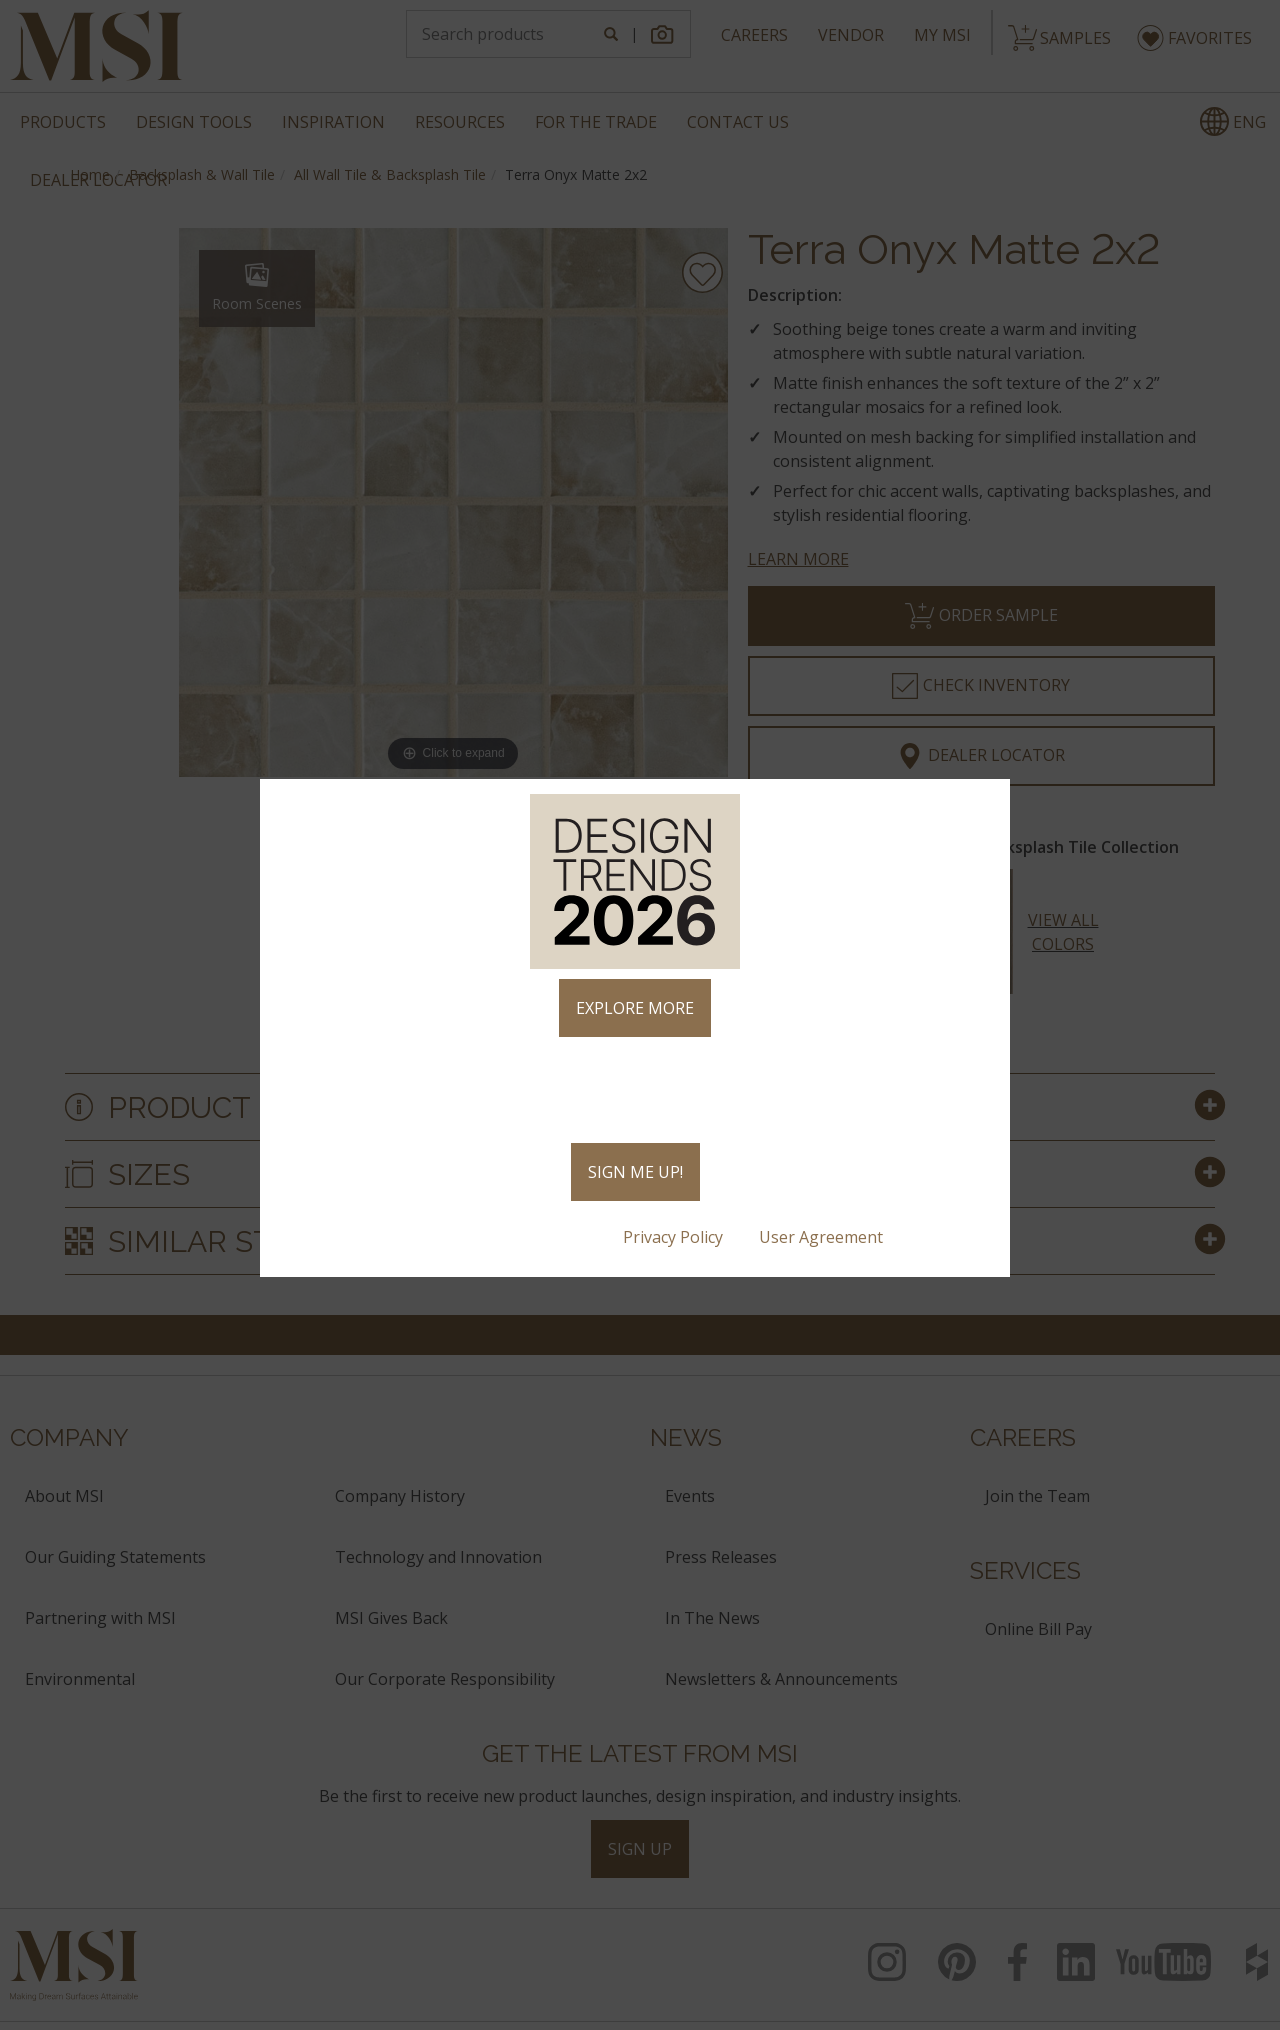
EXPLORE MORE (635, 1008)
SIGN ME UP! (635, 1172)
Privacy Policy (675, 1237)
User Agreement (823, 1237)
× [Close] (986, 803)
